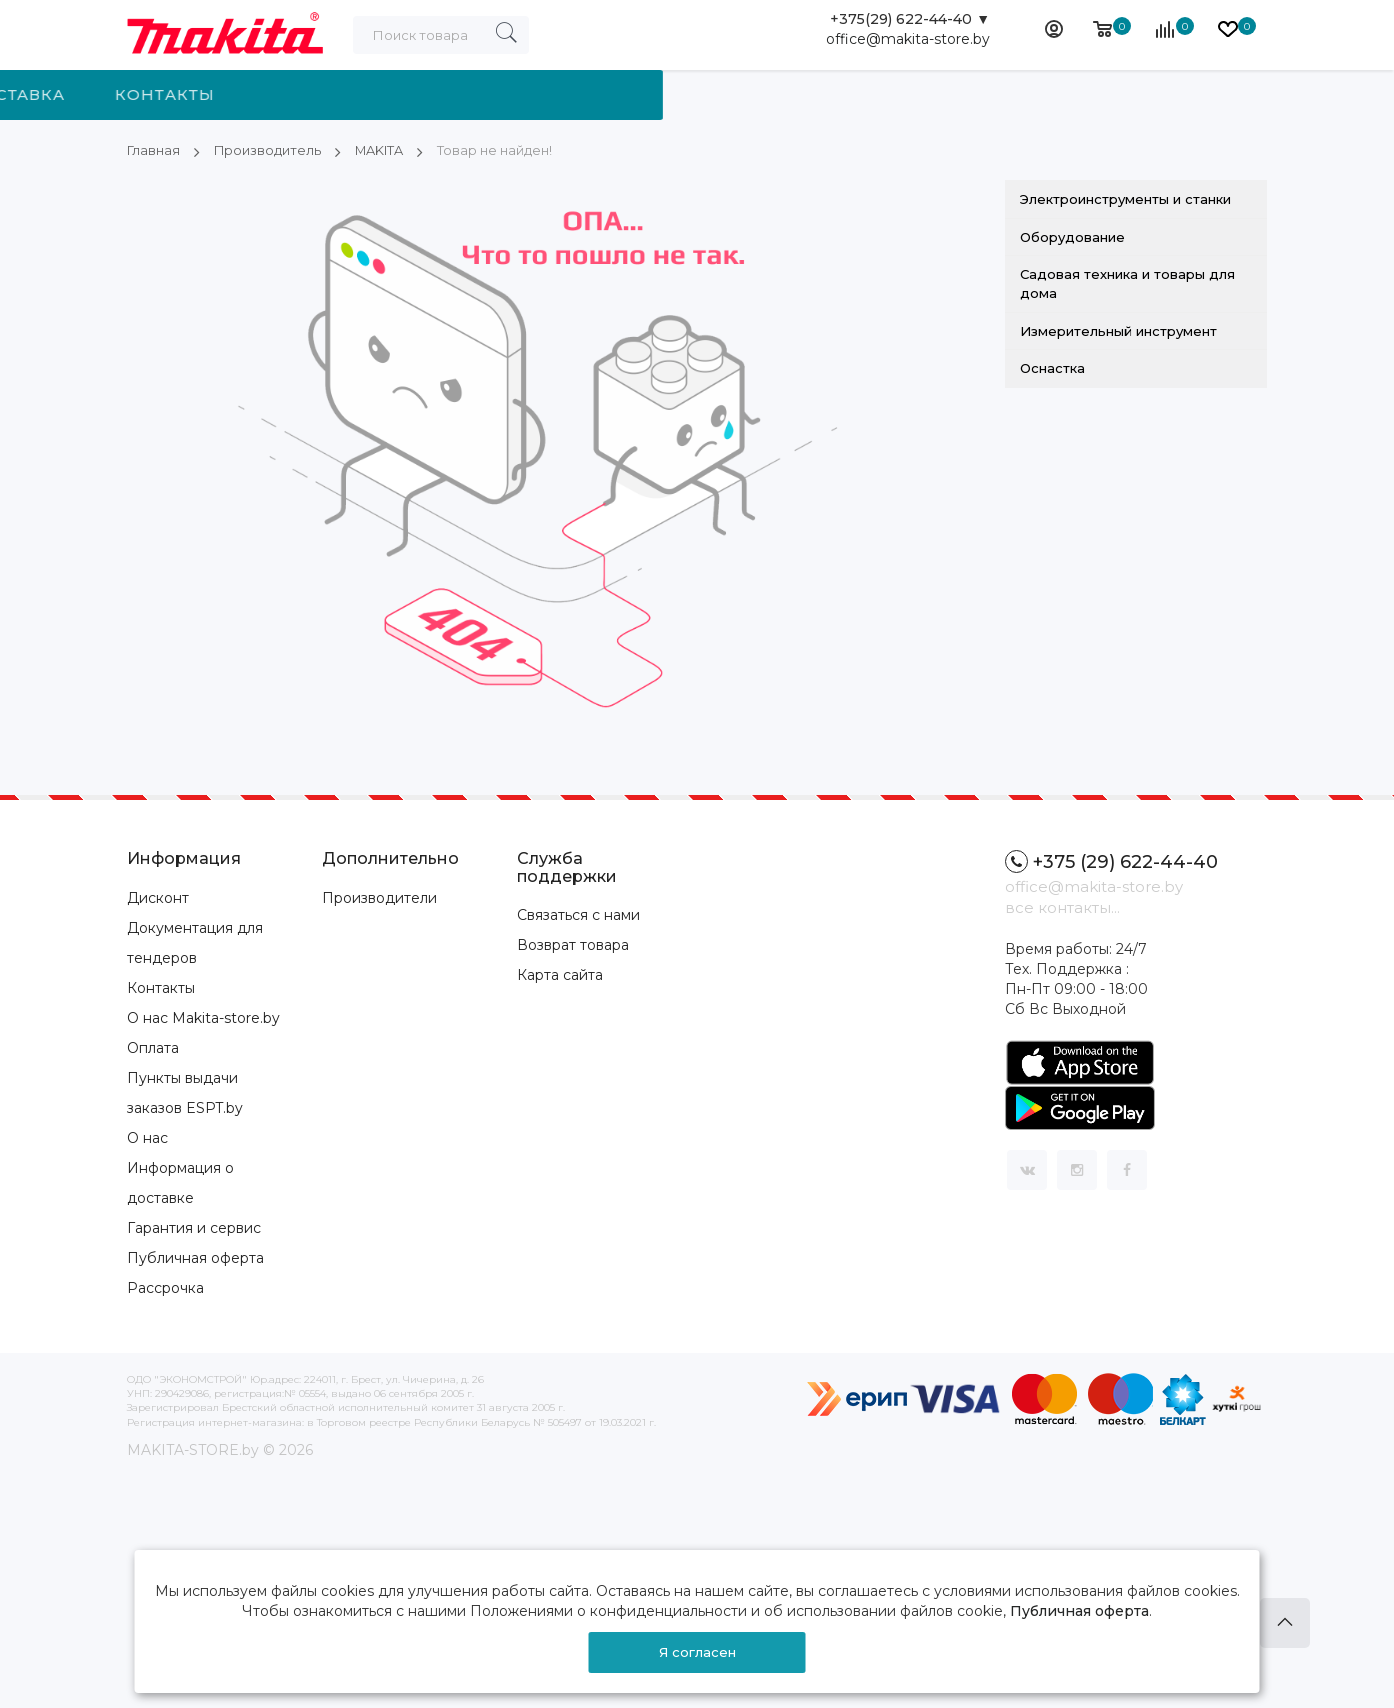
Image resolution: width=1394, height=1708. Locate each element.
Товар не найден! (516, 150)
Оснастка (1052, 368)
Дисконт (158, 898)
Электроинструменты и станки (1125, 199)
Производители (379, 898)
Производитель (423, 94)
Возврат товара (573, 945)
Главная (154, 150)
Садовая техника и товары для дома (1127, 283)
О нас (147, 1138)
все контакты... (1062, 907)
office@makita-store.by (908, 45)
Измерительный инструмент (1118, 330)
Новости (601, 94)
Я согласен (697, 1652)
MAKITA (391, 150)
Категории (236, 94)
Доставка (747, 94)
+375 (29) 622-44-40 (1111, 861)
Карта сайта (560, 975)
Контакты (895, 94)
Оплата (153, 1048)
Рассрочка (165, 1288)
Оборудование (1072, 237)
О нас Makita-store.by (203, 1018)
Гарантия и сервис (194, 1228)
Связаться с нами (578, 915)
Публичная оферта (195, 1258)
